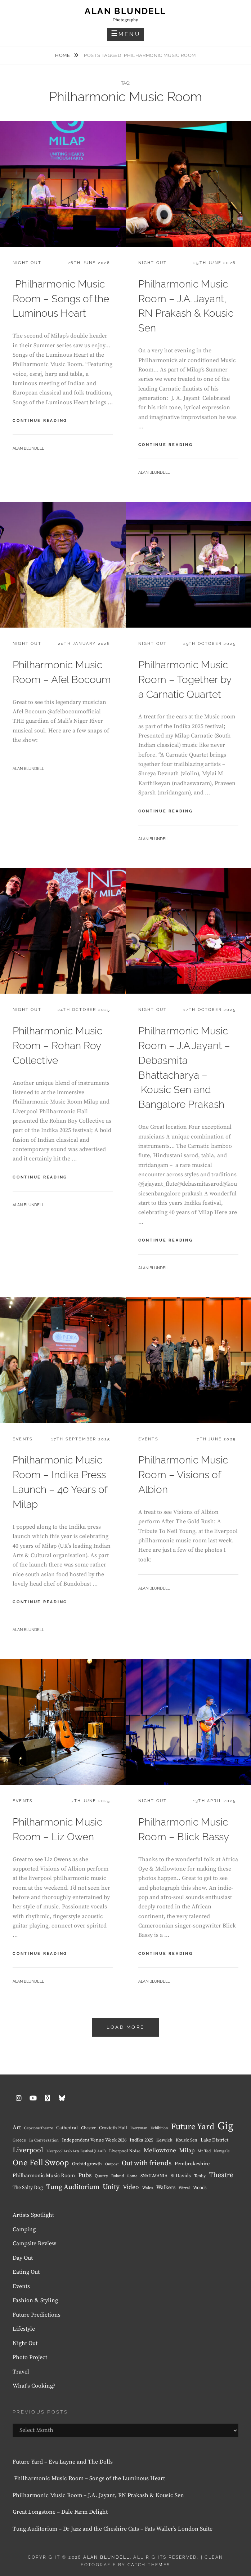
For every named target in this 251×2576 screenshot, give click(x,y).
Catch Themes (148, 2564)
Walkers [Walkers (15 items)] (165, 2187)
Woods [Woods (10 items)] (200, 2188)
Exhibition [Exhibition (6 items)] (159, 2128)
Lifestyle (24, 2328)
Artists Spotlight (33, 2215)
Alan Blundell (125, 11)
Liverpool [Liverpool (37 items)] (28, 2150)
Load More (125, 2027)
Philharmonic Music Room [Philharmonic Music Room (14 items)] (44, 2175)
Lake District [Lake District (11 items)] (214, 2140)
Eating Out (26, 2272)
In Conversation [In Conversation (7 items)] (44, 2140)
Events (23, 1439)
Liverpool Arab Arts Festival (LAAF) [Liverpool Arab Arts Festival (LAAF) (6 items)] (76, 2151)
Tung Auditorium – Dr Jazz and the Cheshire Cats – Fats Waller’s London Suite (112, 2528)
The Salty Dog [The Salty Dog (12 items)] (28, 2187)
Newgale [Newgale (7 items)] (222, 2151)
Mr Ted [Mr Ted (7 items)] (204, 2151)
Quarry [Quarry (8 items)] (101, 2176)
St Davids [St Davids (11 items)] (181, 2176)
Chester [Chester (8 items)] (88, 2128)
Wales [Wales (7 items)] (147, 2188)
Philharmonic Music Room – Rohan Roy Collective (57, 1045)
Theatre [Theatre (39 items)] (221, 2175)
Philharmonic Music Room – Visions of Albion (183, 1475)
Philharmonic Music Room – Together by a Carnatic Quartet (184, 679)
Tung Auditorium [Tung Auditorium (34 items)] (72, 2187)
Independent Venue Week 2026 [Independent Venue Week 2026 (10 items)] (94, 2140)
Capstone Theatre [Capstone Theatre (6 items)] (38, 2128)
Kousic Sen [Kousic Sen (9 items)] (186, 2140)
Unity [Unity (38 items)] (111, 2187)
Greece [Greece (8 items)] (19, 2140)
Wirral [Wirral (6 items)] (184, 2188)
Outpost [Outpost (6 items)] (111, 2164)
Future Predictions (36, 2314)
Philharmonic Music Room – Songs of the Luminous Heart (61, 299)
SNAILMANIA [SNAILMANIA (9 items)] (153, 2176)
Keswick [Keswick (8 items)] (164, 2140)
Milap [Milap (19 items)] (186, 2150)
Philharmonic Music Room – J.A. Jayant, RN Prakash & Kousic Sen (98, 2495)
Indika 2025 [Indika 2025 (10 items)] (141, 2140)
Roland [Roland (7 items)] (117, 2176)
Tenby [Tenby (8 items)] (200, 2176)
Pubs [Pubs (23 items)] (84, 2175)
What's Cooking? (34, 2385)
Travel (21, 2371)
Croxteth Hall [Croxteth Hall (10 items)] (113, 2128)
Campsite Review (34, 2243)
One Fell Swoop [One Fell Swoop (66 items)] (41, 2163)
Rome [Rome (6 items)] (132, 2176)
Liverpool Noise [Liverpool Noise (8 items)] (124, 2151)
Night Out (27, 262)
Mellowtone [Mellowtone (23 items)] (160, 2150)
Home (63, 55)
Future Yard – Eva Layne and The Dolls (63, 2461)
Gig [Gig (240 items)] (225, 2126)
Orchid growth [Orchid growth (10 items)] (87, 2164)
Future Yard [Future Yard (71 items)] (192, 2127)
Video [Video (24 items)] (131, 2187)
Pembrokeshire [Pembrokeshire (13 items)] (192, 2164)
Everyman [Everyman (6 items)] (138, 2128)
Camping (24, 2229)
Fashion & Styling (35, 2300)
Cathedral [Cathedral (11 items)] (67, 2128)
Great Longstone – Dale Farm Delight (60, 2511)
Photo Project (30, 2357)
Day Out (23, 2257)
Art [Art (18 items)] (17, 2127)
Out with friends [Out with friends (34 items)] (146, 2163)
